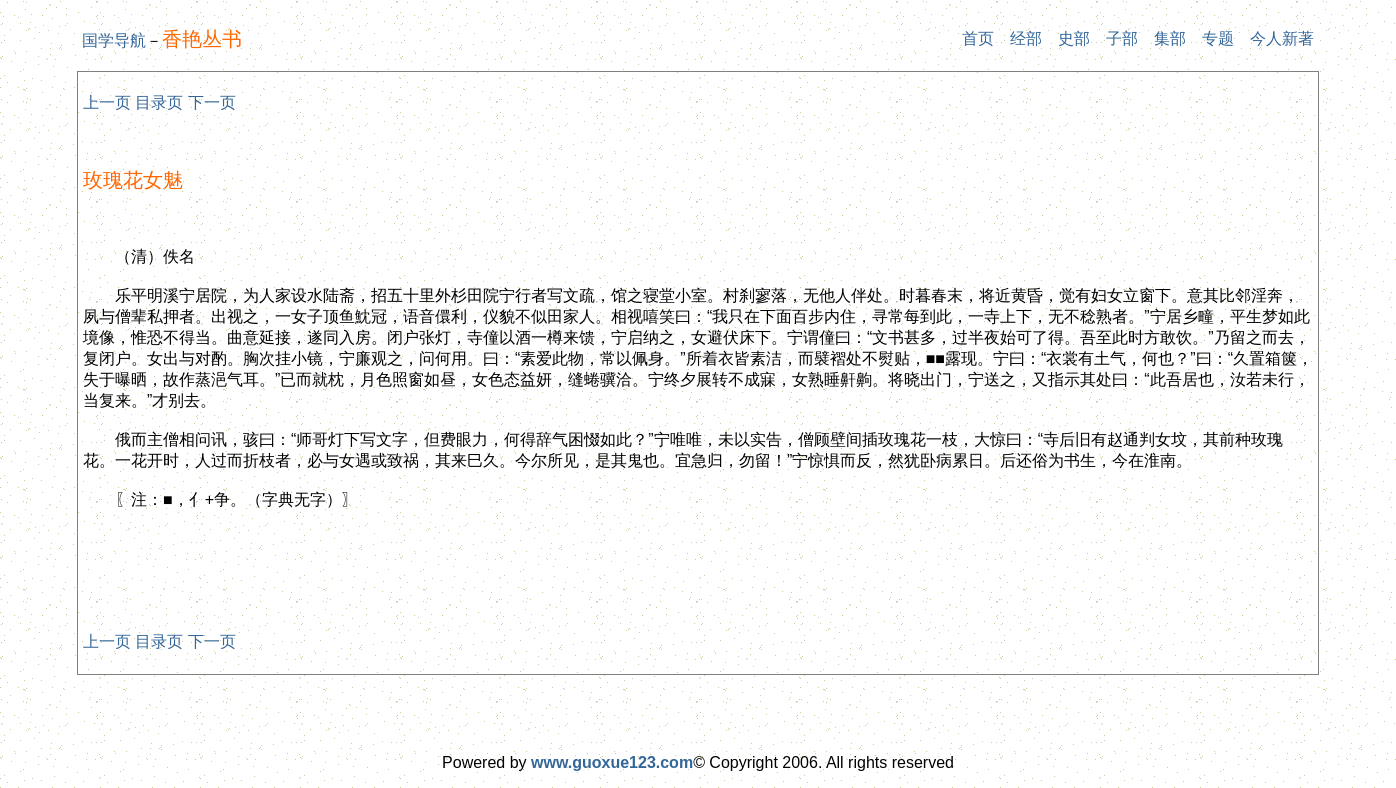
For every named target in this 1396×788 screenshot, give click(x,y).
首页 (978, 38)
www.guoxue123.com (612, 762)
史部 (1074, 38)
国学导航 (114, 40)
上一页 (107, 102)
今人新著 (1282, 38)
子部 (1122, 38)
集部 (1170, 38)
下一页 (212, 102)
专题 (1218, 38)
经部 (1026, 38)
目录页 (159, 102)
